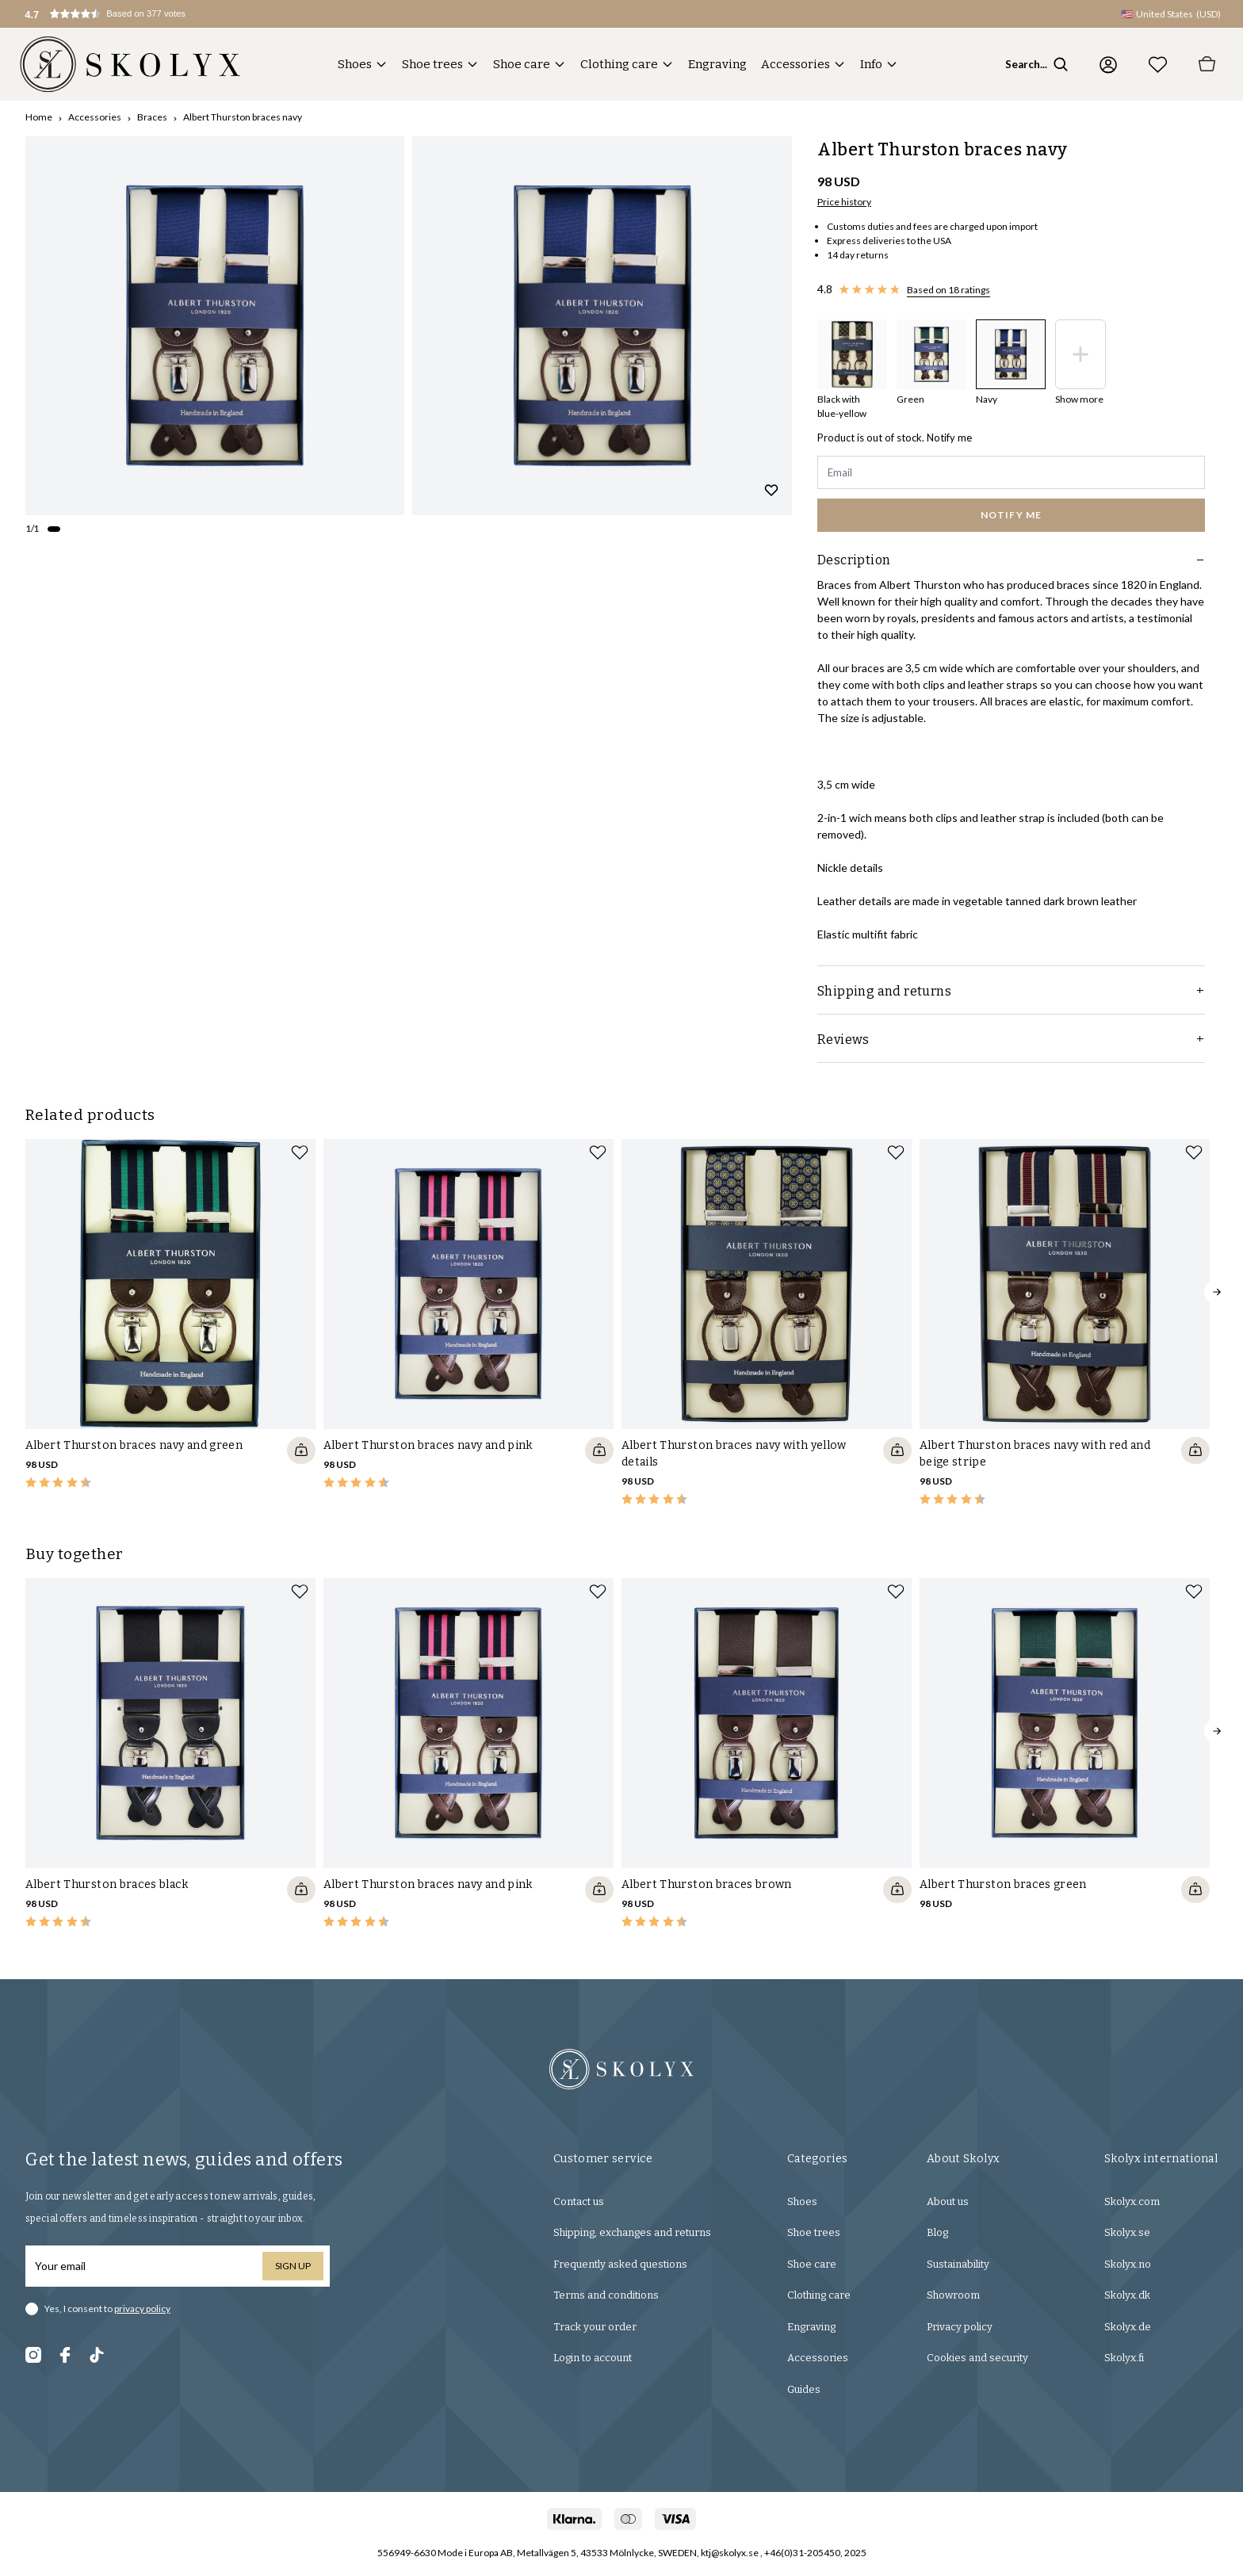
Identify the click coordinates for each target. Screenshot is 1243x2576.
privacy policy (142, 2308)
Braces (152, 117)
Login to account (592, 2358)
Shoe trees (432, 64)
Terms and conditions (606, 2295)
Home (38, 117)
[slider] (214, 325)
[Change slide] (54, 528)
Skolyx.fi (1124, 2358)
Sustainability (958, 2264)
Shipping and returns (1011, 991)
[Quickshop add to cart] (301, 1450)
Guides (803, 2389)
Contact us (578, 2201)
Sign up (293, 2266)
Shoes (355, 64)
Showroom (953, 2295)
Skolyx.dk (1127, 2295)
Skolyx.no (1127, 2264)
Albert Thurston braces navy (242, 117)
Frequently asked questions (620, 2264)
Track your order (595, 2327)
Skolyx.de (1127, 2327)
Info (871, 64)
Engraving (717, 64)
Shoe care (521, 64)
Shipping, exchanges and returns (632, 2232)
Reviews (1011, 1039)
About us (948, 2201)
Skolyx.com (1132, 2201)
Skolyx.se (1127, 2232)
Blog (937, 2232)
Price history (844, 202)
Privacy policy (959, 2327)
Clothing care (619, 64)
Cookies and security (977, 2358)
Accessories (795, 64)
